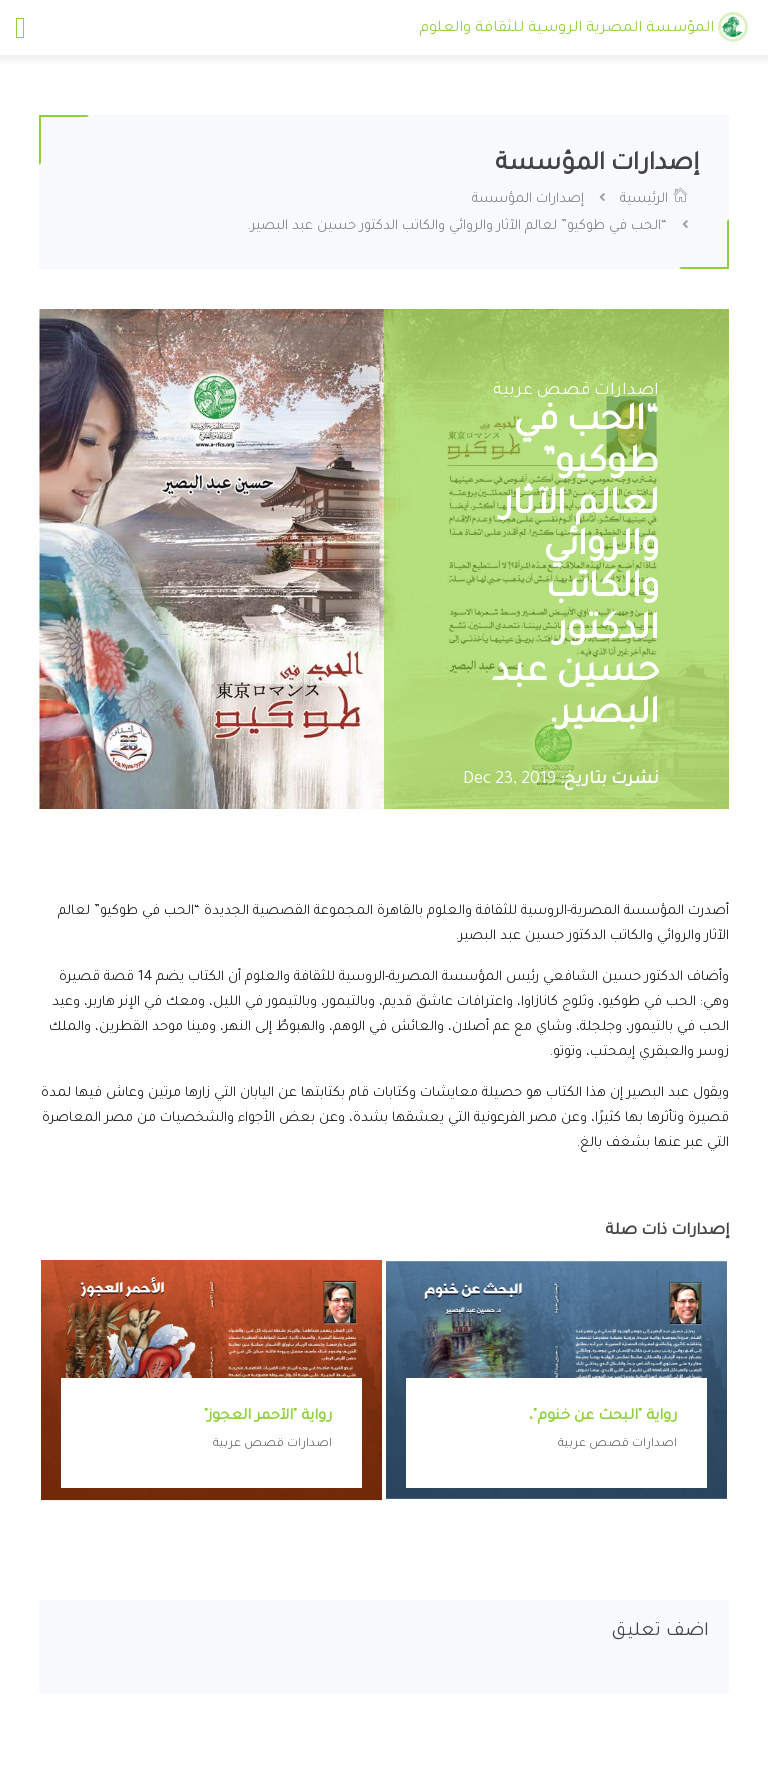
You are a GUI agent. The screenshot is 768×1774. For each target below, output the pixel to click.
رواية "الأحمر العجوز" (268, 1417)
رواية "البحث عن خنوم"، (603, 1417)
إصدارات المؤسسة (528, 199)
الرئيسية (654, 199)
